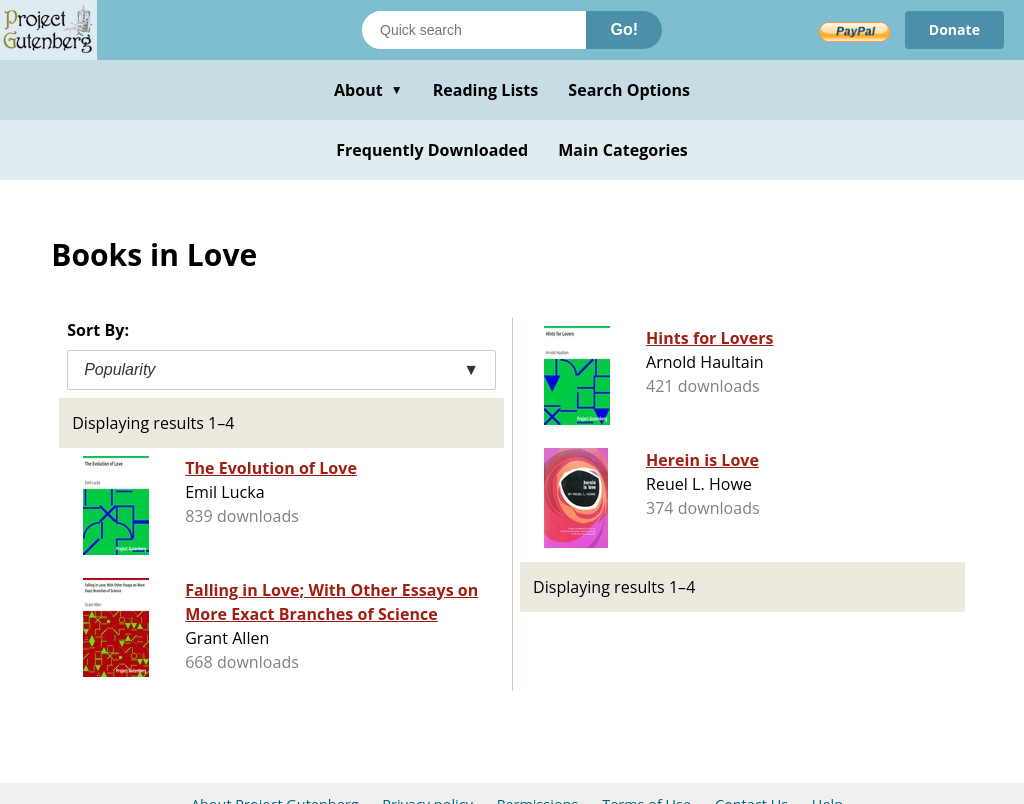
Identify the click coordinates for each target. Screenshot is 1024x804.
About (368, 90)
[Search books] (474, 30)
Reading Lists (486, 90)
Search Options (629, 90)
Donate (954, 29)
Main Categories (623, 150)
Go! (624, 29)
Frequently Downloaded (432, 150)
